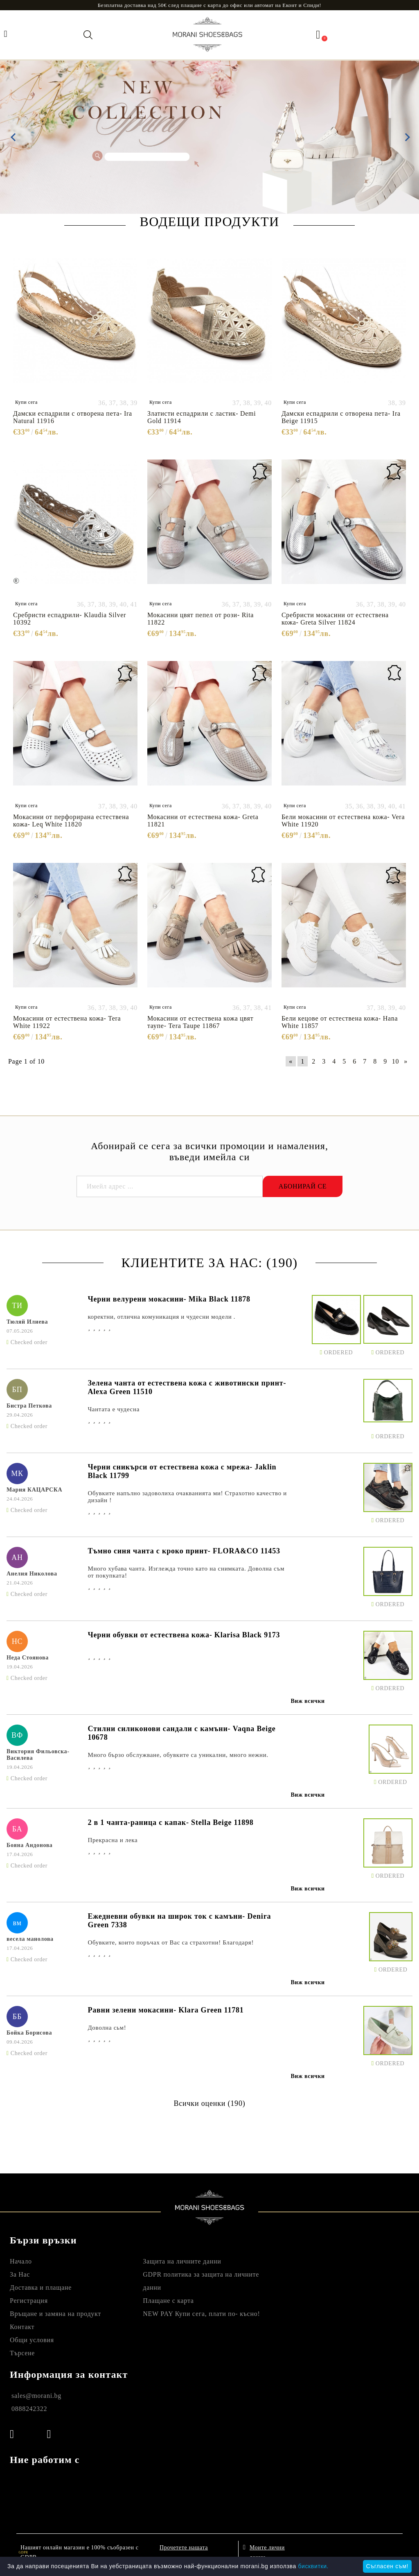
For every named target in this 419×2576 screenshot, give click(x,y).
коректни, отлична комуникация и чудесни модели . (161, 1316)
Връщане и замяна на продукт (55, 2313)
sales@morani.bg (36, 2395)
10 (395, 1061)
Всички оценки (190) (209, 2103)
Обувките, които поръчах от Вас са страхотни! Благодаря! (171, 1942)
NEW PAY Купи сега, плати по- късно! (201, 2313)
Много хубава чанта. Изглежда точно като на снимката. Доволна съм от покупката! (186, 1572)
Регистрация (29, 2300)
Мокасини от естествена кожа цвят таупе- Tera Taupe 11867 (200, 1022)
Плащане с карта (168, 2300)
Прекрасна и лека (112, 1840)
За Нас (20, 2274)
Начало (21, 2261)
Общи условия (32, 2339)
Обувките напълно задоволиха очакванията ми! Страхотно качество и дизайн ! (187, 1496)
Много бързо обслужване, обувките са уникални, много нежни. (178, 1755)
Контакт (22, 2326)
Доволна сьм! (107, 2027)
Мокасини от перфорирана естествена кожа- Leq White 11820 (71, 820)
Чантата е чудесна (114, 1409)
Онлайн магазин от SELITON (352, 2551)
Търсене (22, 2353)
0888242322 (29, 2408)
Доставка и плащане (41, 2287)
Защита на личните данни (182, 2261)
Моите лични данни (267, 2550)
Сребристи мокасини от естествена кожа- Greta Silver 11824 (335, 618)
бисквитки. (313, 2566)
